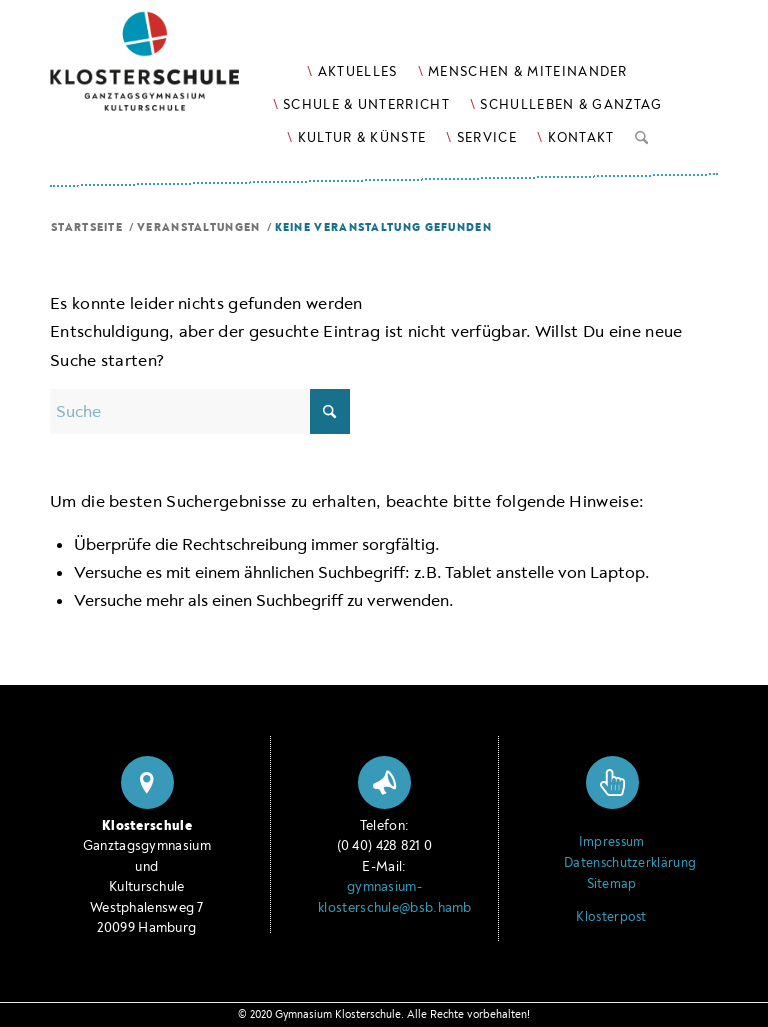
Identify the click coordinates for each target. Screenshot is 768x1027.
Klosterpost (611, 917)
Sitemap (612, 884)
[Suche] (641, 134)
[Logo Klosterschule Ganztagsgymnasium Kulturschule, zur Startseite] (169, 70)
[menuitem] (352, 71)
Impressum (612, 842)
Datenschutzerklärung (611, 863)
